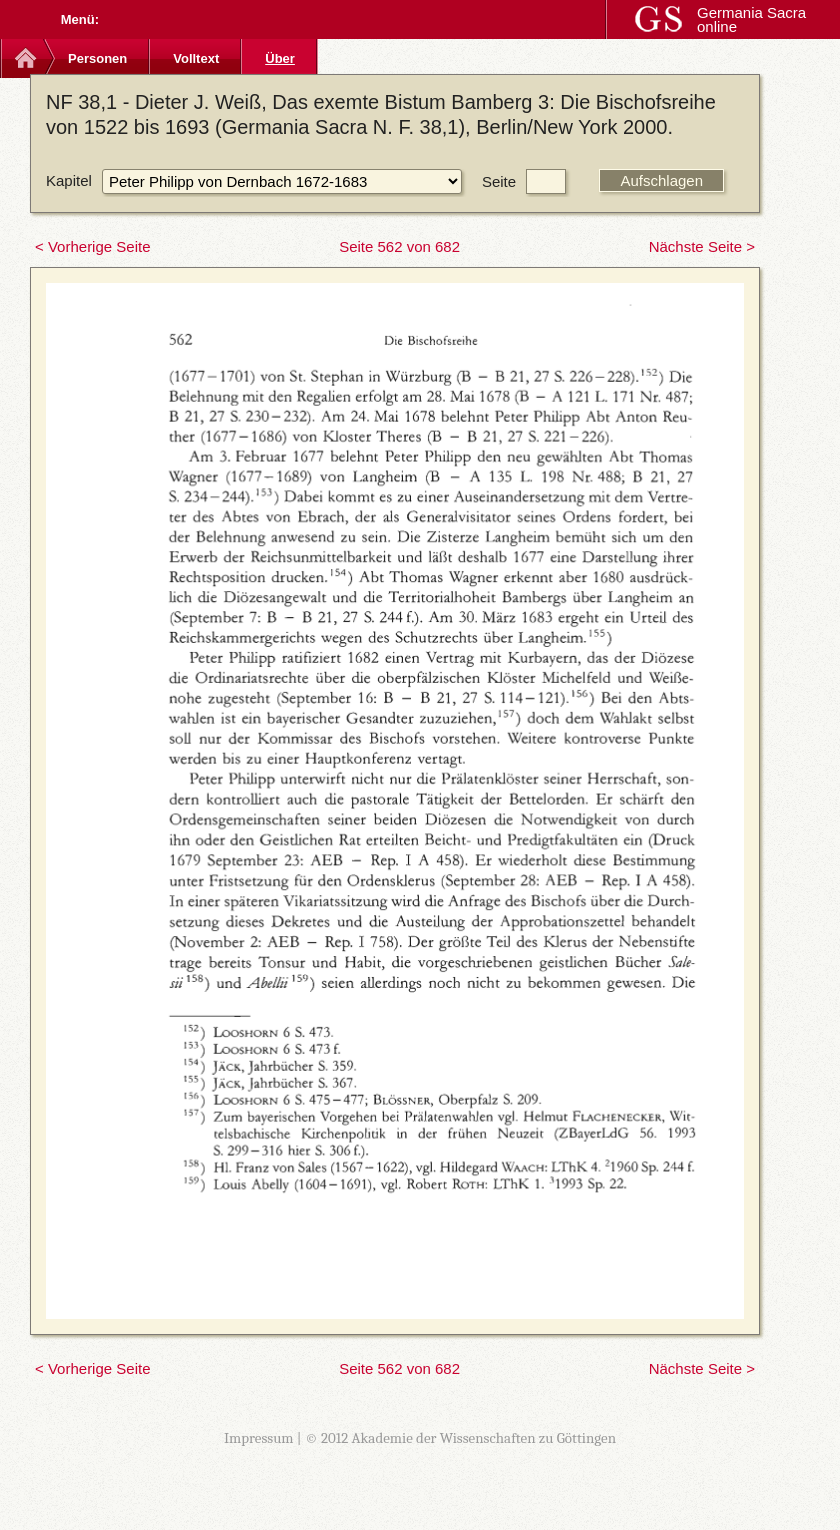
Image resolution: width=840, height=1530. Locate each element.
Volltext (196, 58)
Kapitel (69, 180)
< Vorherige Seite (93, 246)
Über (280, 58)
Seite (499, 181)
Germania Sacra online (751, 19)
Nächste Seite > (702, 246)
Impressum (259, 1438)
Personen (97, 58)
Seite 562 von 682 (399, 246)
